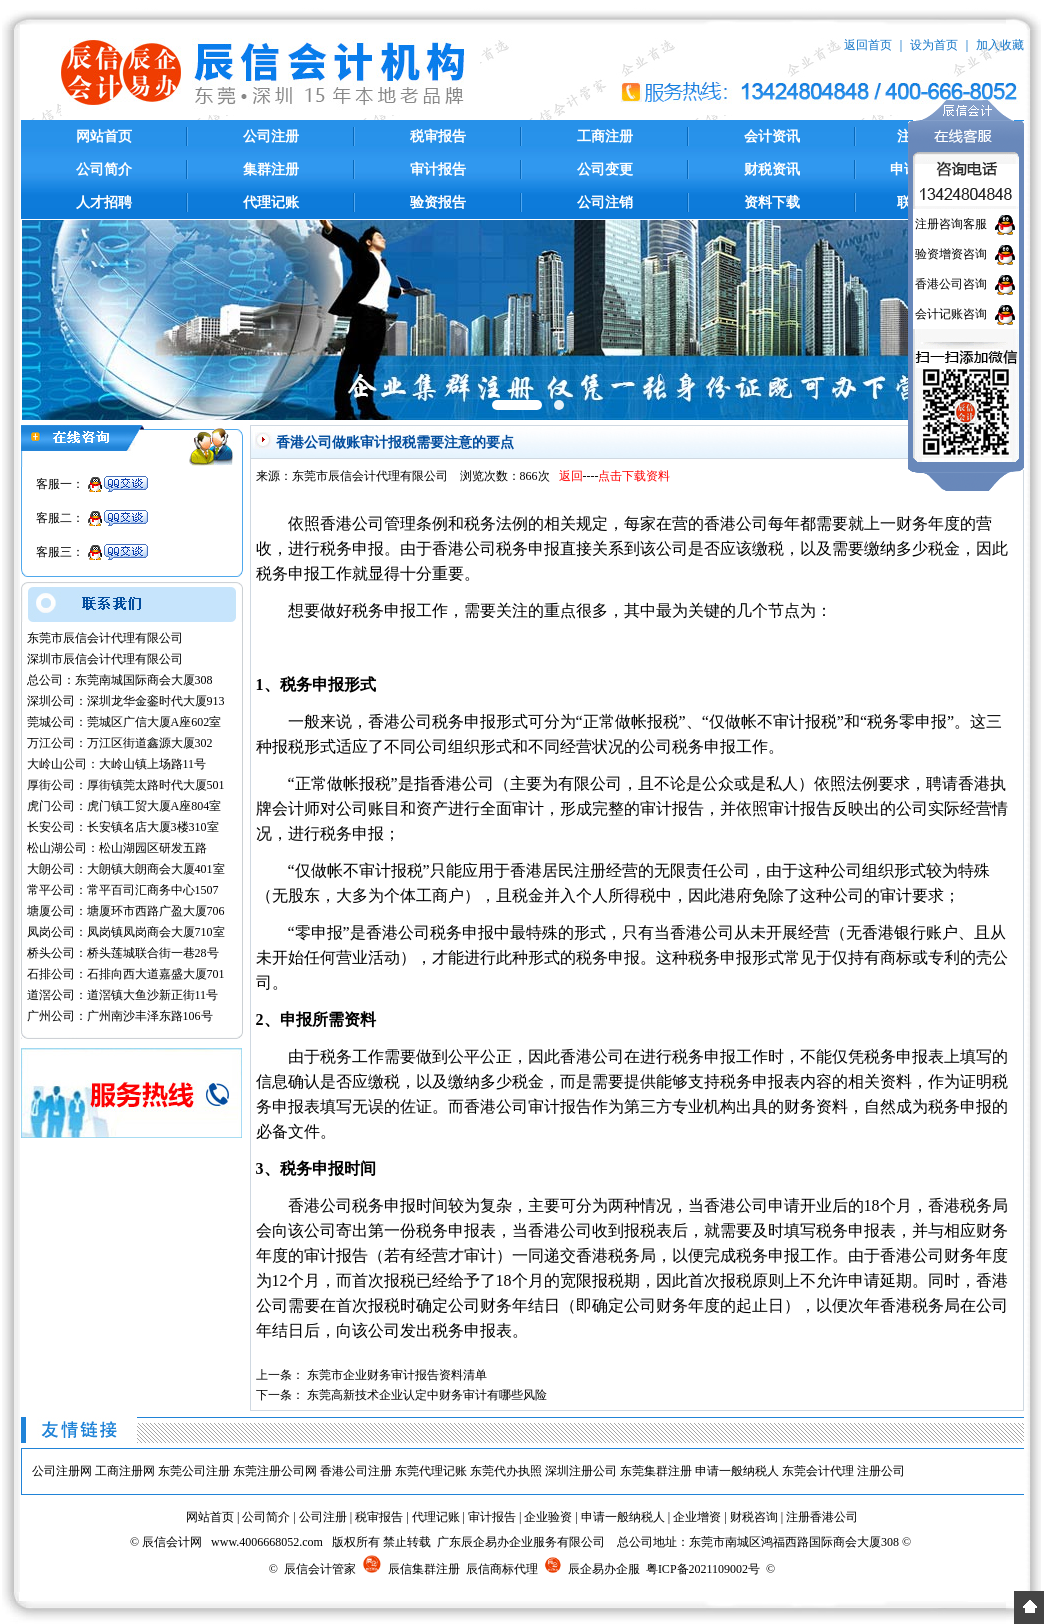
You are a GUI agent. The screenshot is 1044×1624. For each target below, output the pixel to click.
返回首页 (868, 45)
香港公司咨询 (951, 284)
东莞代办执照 (506, 1471)
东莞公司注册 (194, 1471)
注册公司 (881, 1471)
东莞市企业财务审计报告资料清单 (397, 1375)
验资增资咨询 (951, 254)
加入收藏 (1000, 45)
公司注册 (271, 136)
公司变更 (605, 169)
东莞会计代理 (818, 1471)
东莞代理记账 (431, 1471)
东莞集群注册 (656, 1471)
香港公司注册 (356, 1471)
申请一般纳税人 (737, 1471)
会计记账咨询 (951, 314)
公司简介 (104, 169)
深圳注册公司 (581, 1471)
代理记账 (271, 202)
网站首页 (104, 136)
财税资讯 (772, 169)
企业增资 (697, 1517)
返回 (571, 476)
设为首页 (934, 45)
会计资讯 (772, 136)
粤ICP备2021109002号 (703, 1569)
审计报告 (438, 169)
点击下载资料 (634, 476)
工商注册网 (125, 1471)
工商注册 (605, 136)
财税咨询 (754, 1517)
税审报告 (438, 136)
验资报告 (438, 202)
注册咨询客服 (951, 224)
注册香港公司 (822, 1517)
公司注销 (605, 202)
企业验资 (548, 1517)
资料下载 (772, 202)
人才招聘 (104, 202)
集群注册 (271, 169)
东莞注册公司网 (275, 1471)
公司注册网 (62, 1471)
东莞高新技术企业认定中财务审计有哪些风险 (427, 1395)
